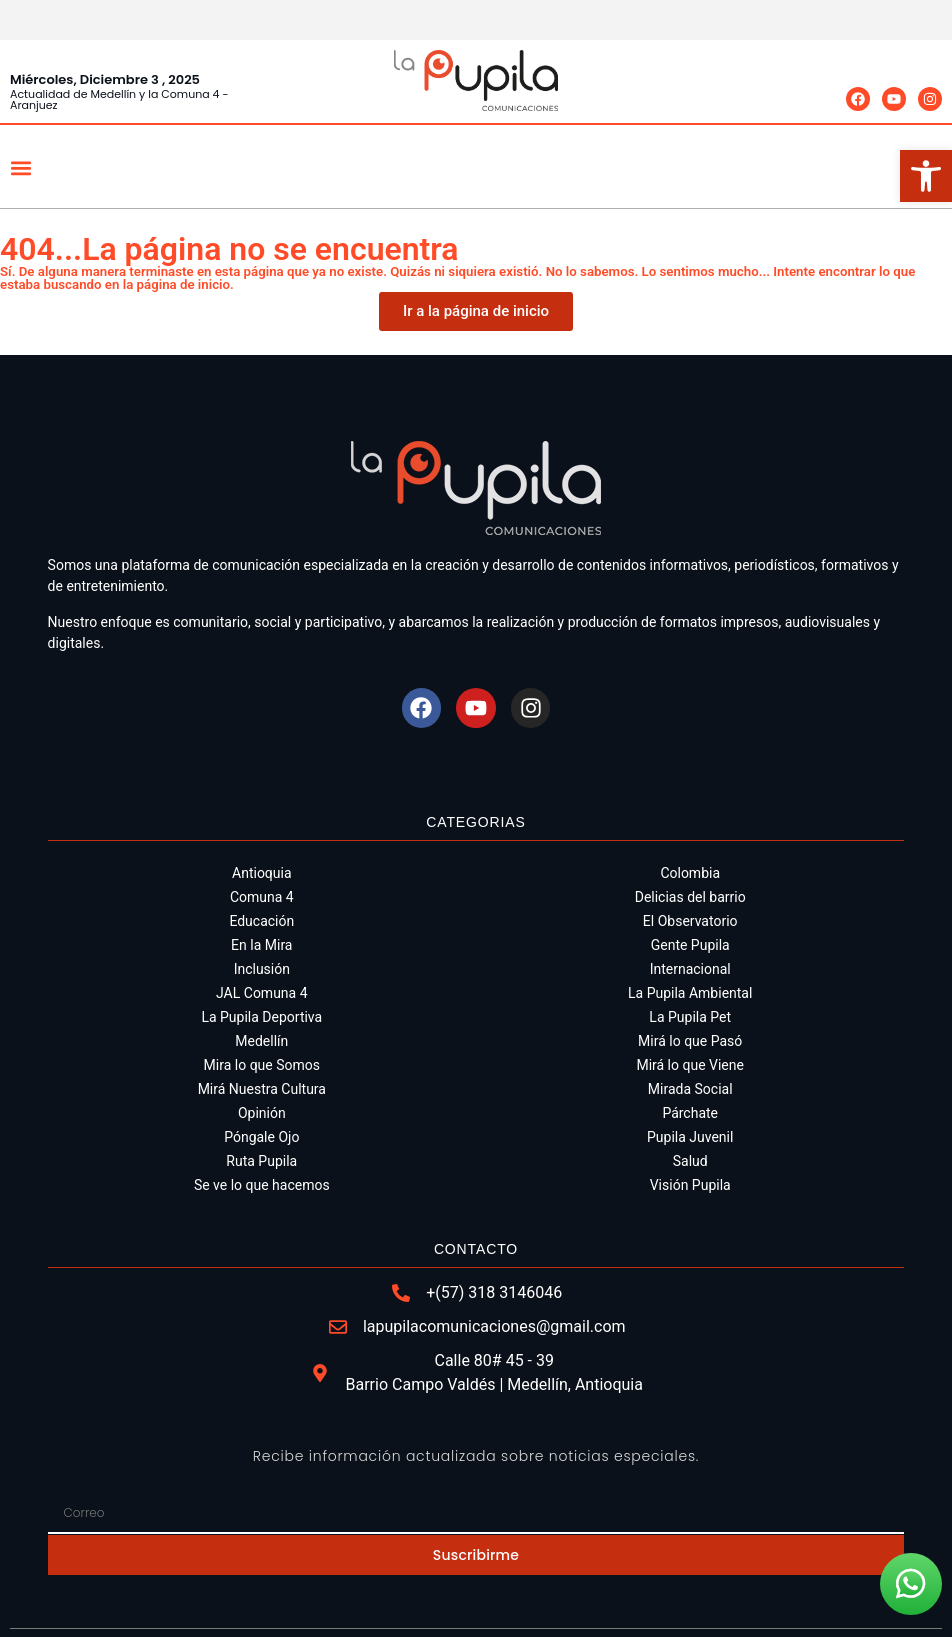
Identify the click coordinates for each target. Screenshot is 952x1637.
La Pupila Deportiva (261, 1017)
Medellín (261, 1041)
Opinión (262, 1113)
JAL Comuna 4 (262, 993)
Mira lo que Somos (262, 1065)
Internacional (690, 969)
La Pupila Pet (690, 1017)
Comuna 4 (262, 897)
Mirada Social (690, 1089)
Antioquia (262, 873)
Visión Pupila (690, 1185)
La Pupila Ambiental (690, 993)
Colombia (690, 873)
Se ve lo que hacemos (262, 1185)
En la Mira (261, 945)
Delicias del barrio (690, 897)
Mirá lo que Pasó (690, 1041)
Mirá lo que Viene (690, 1065)
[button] (20, 167)
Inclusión (262, 969)
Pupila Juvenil (690, 1137)
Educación (261, 921)
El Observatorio (690, 921)
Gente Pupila (690, 945)
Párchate (690, 1113)
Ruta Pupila (261, 1161)
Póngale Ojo (261, 1137)
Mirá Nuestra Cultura (262, 1089)
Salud (690, 1161)
